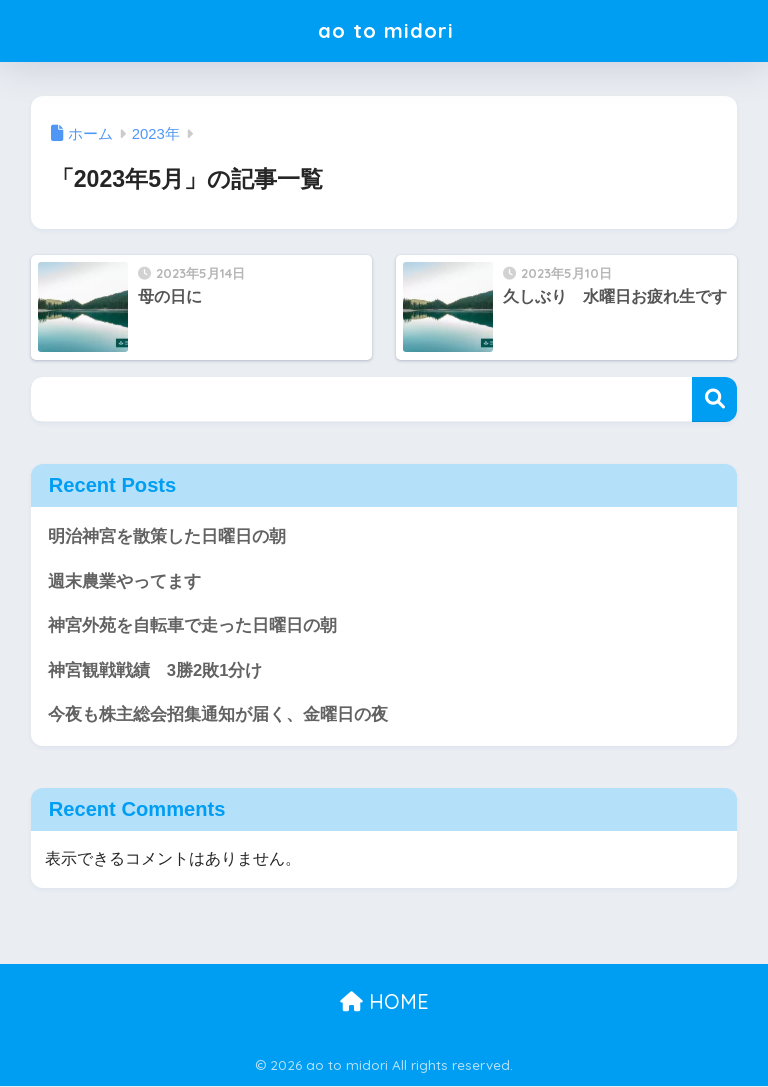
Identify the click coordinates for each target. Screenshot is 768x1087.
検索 (714, 399)
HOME (384, 1002)
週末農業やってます (124, 581)
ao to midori (386, 30)
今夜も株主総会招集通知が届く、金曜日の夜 (218, 715)
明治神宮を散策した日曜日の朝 (167, 536)
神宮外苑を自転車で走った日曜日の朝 (192, 626)
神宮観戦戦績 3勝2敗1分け (155, 671)
